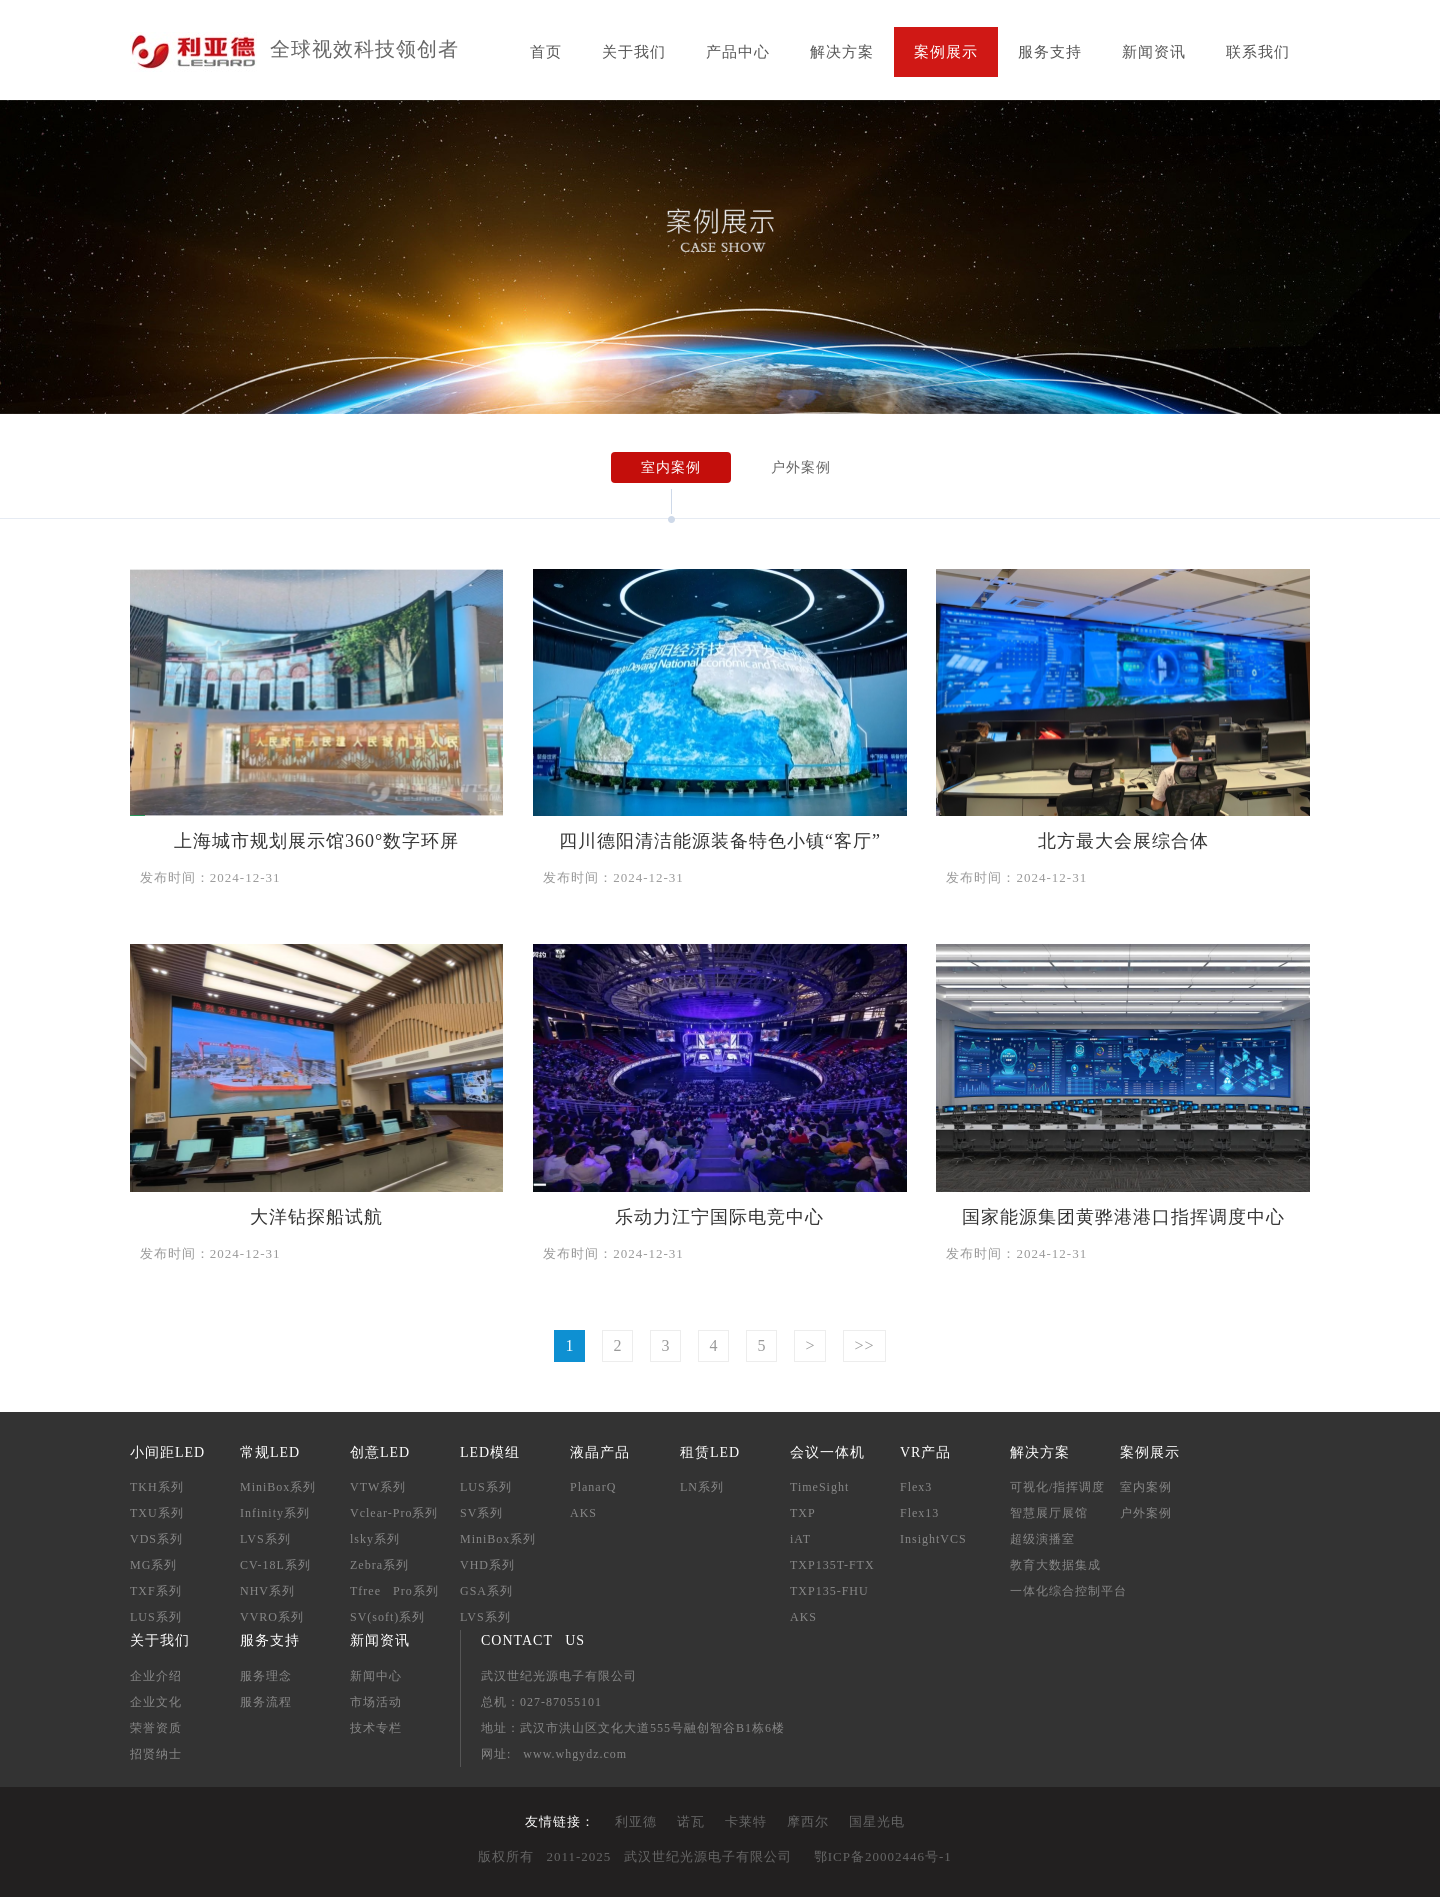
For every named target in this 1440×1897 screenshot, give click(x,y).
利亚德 (636, 1821)
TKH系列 (157, 1487)
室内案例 (671, 467)
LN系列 (702, 1487)
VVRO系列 (272, 1617)
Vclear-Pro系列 (394, 1513)
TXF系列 (156, 1591)
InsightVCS (933, 1539)
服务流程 (266, 1702)
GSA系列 (486, 1591)
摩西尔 (808, 1821)
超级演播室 (1042, 1539)
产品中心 (738, 52)
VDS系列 (156, 1539)
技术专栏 (376, 1728)
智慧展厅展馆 (1049, 1513)
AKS (583, 1513)
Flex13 (919, 1513)
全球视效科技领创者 (364, 49)
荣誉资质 (156, 1728)
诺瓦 (691, 1821)
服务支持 (1050, 52)
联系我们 (1258, 52)
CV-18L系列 (275, 1565)
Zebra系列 (379, 1565)
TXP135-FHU (829, 1591)
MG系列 (153, 1565)
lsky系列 (375, 1539)
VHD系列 (487, 1565)
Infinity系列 (275, 1513)
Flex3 (916, 1487)
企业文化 (156, 1702)
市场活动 (376, 1702)
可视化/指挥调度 (1057, 1487)
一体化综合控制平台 (1068, 1591)
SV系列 (481, 1513)
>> (864, 1345)
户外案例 (801, 467)
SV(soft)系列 (387, 1617)
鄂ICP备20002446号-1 (883, 1856)
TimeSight (819, 1487)
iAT (800, 1539)
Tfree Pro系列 (394, 1591)
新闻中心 (376, 1676)
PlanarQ (593, 1487)
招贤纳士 (156, 1754)
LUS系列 (156, 1617)
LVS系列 (265, 1539)
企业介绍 (156, 1676)
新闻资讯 (1154, 52)
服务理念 (266, 1676)
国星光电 (877, 1821)
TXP (803, 1513)
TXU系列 (157, 1513)
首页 (546, 52)
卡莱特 (746, 1821)
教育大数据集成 (1055, 1565)
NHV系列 (267, 1591)
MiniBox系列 (278, 1487)
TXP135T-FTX (832, 1565)
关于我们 (634, 52)
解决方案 (842, 52)
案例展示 (946, 52)
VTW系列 (378, 1487)
